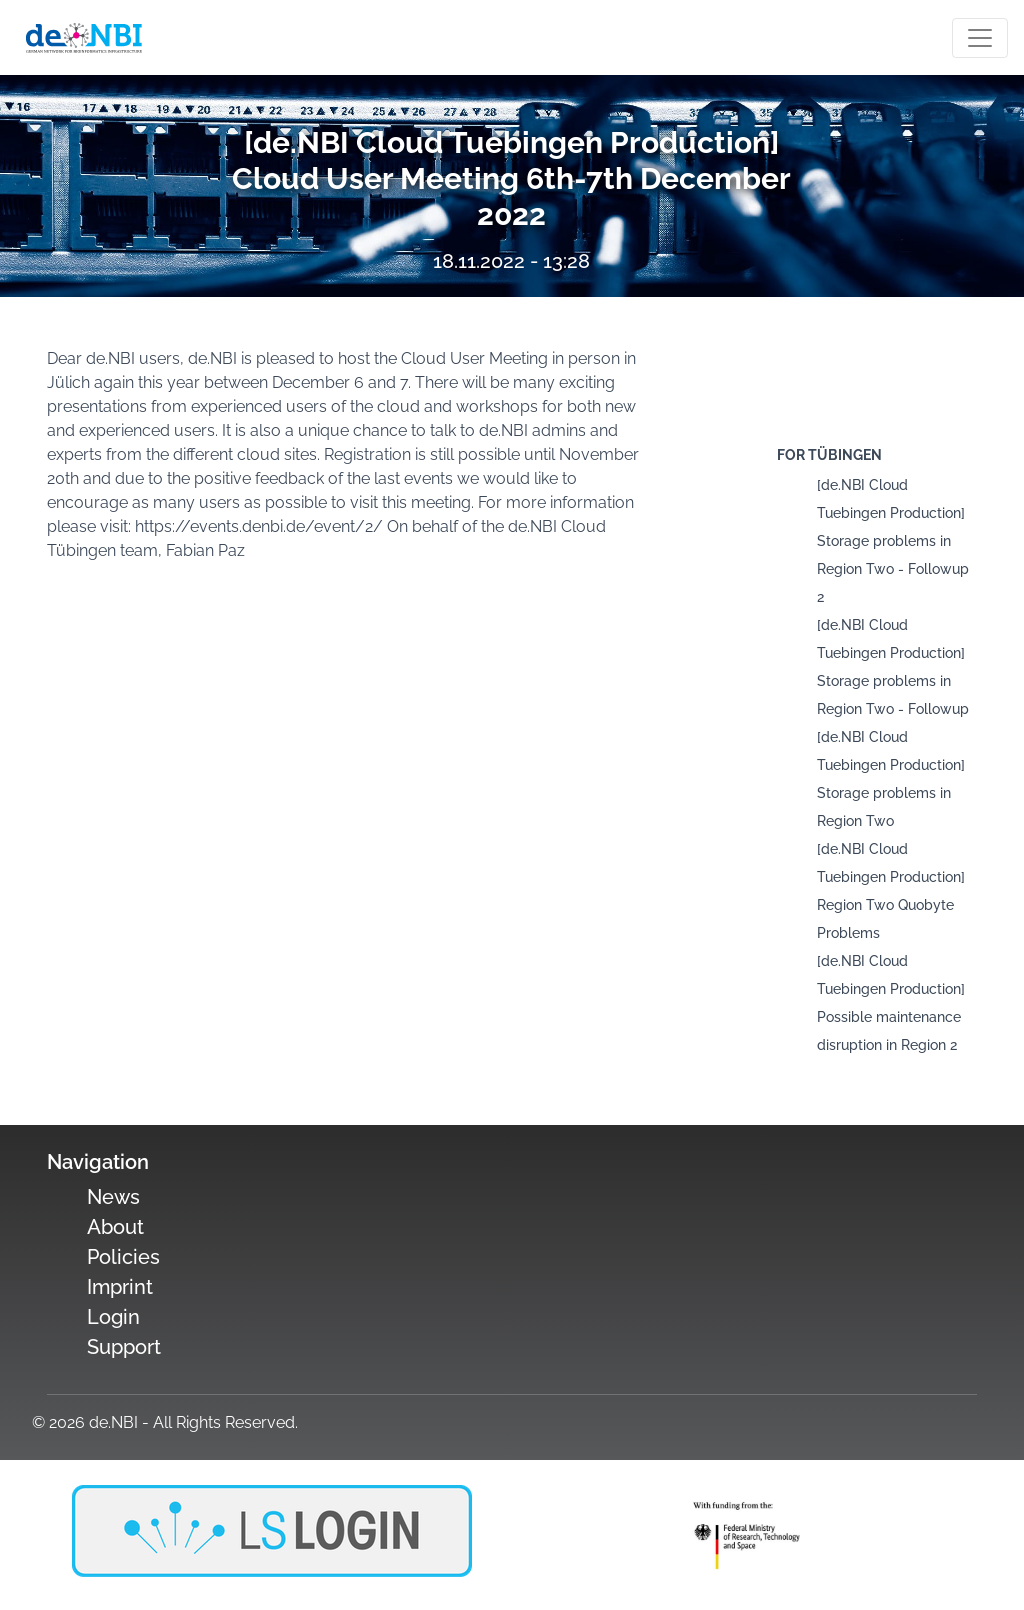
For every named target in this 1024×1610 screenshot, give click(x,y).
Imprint (120, 1287)
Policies (123, 1257)
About (115, 1227)
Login (113, 1317)
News (113, 1197)
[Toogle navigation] (980, 38)
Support (124, 1347)
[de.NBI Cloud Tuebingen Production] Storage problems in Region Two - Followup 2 (893, 541)
